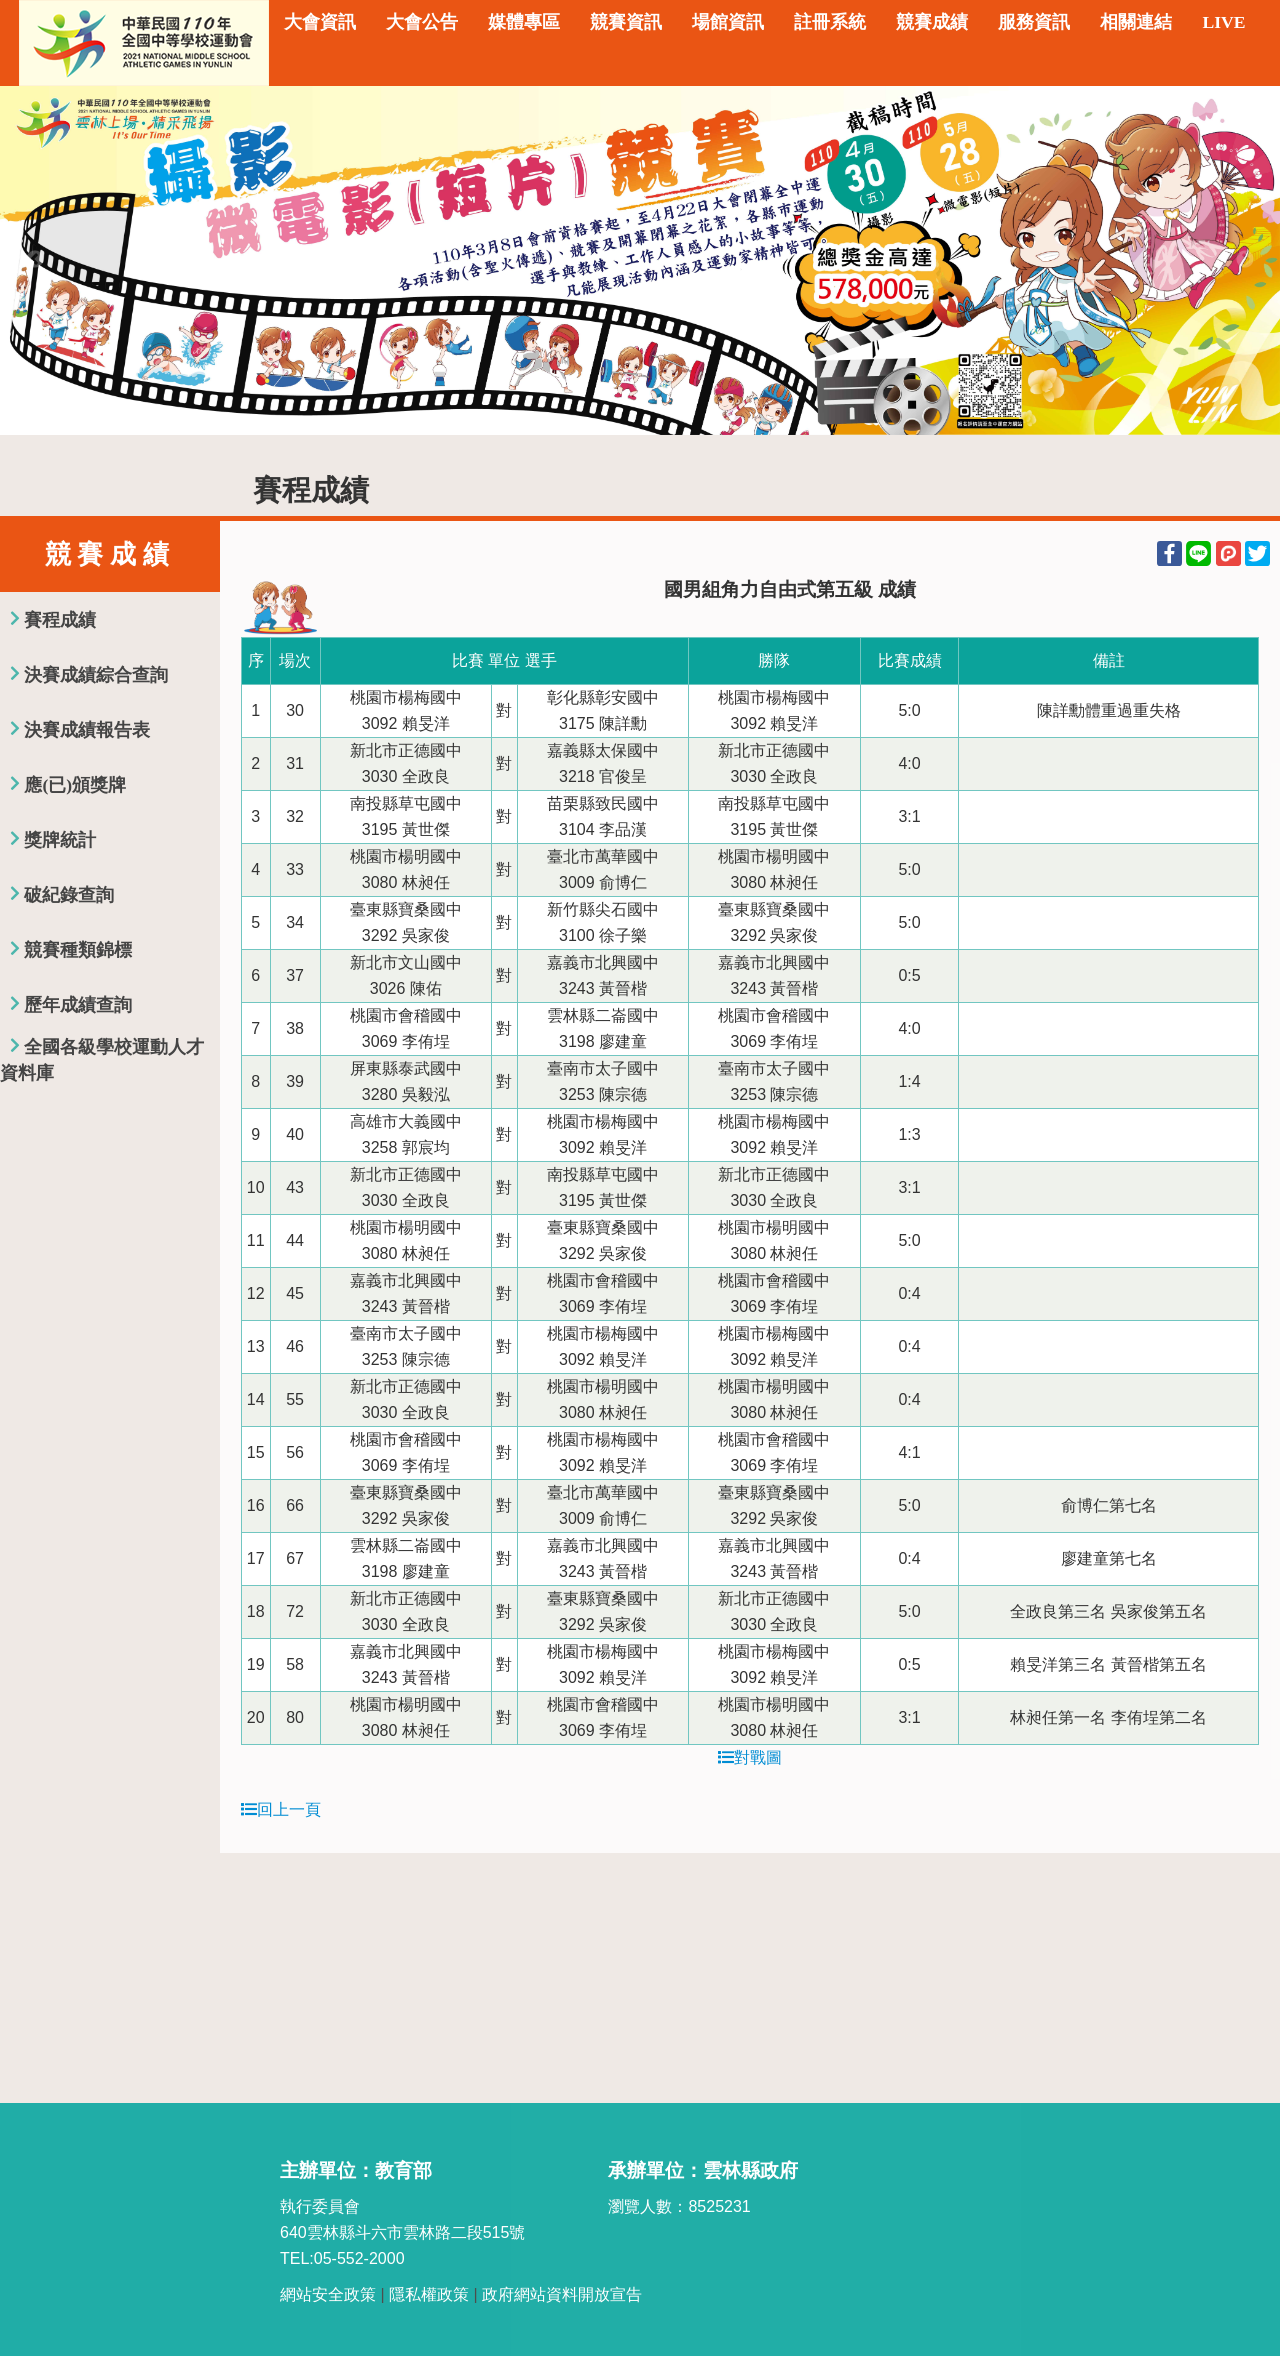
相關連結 (1136, 22)
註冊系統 (830, 22)
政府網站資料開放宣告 (562, 2294)
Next (1245, 260)
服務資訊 (1034, 22)
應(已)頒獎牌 (75, 785)
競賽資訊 (626, 22)
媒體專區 (524, 22)
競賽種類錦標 (78, 950)
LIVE (1223, 22)
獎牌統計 (60, 840)
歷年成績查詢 (78, 1005)
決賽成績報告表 (87, 730)
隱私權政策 (429, 2294)
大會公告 (422, 22)
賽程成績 (60, 620)
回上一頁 (281, 1809)
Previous (35, 260)
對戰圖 (750, 1757)
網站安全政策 (328, 2294)
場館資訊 (728, 22)
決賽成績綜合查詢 (96, 675)
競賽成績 (932, 22)
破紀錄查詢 (69, 895)
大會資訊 (320, 22)
